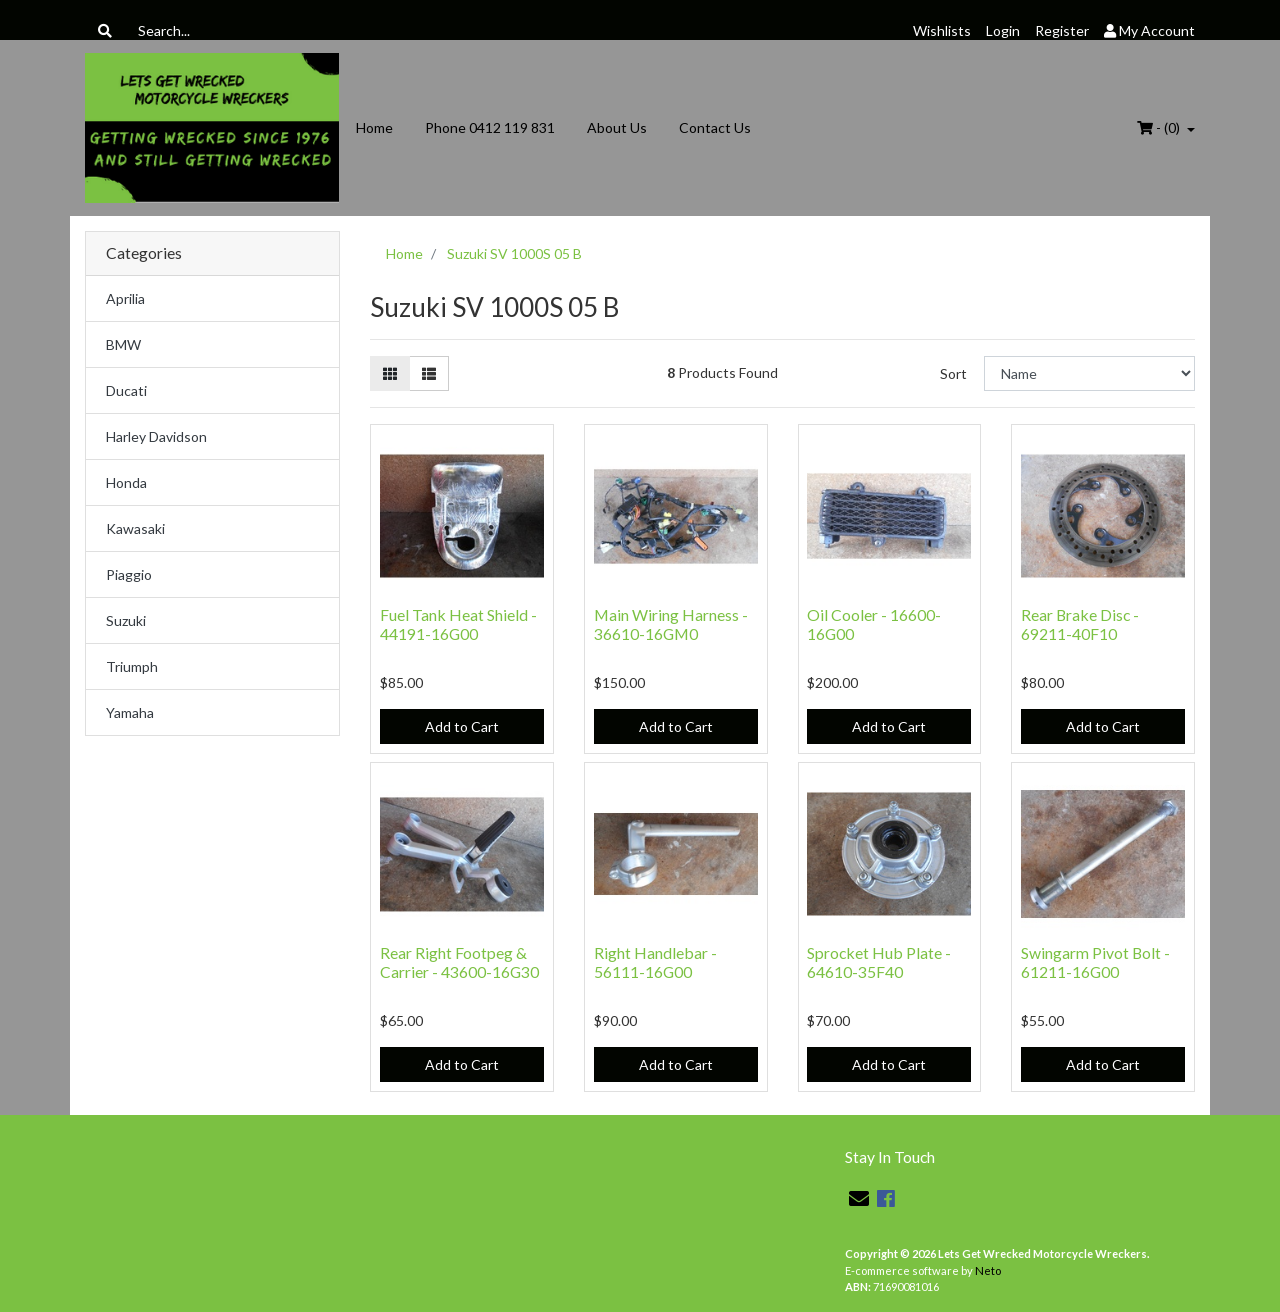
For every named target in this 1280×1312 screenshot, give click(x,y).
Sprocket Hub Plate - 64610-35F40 (879, 962)
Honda (126, 482)
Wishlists (942, 30)
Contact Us (715, 127)
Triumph (132, 666)
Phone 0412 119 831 (490, 127)
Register (1062, 30)
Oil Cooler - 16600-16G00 (874, 624)
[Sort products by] (1089, 373)
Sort (953, 373)
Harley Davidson (156, 436)
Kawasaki (135, 528)
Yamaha (130, 712)
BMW (123, 344)
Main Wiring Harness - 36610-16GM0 (671, 624)
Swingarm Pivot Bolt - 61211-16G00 (1095, 962)
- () (1160, 127)
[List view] (429, 373)
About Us (617, 127)
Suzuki (126, 620)
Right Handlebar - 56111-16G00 (655, 962)
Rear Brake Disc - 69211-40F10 (1080, 624)
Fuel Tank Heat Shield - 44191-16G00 (458, 624)
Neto (988, 1270)
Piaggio (129, 574)
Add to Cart (462, 726)
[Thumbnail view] (390, 373)
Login (1003, 30)
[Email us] (859, 1198)
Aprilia (125, 298)
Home (374, 127)
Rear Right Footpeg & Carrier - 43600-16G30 (459, 962)
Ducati (126, 390)
